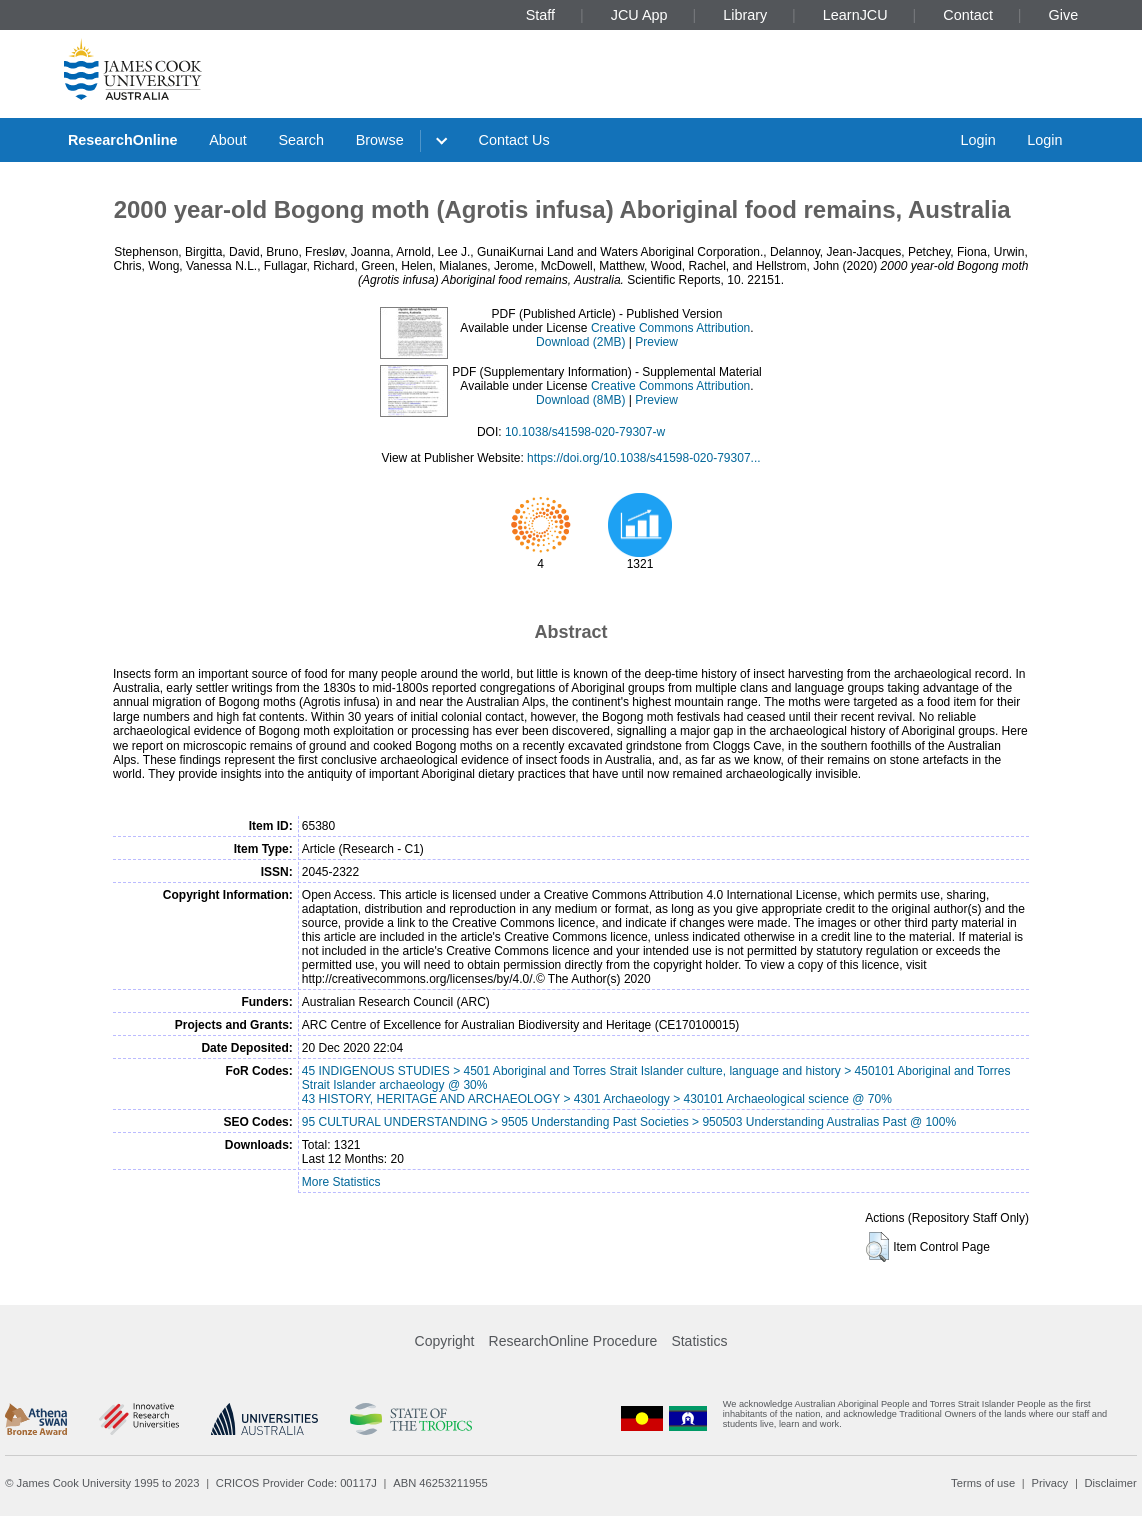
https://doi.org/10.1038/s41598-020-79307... (644, 458)
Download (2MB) (580, 342)
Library (745, 15)
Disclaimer (1111, 1483)
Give (1064, 15)
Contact (968, 15)
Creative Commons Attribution (670, 328)
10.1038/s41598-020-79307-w (585, 432)
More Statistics (341, 1182)
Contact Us (514, 140)
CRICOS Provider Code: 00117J (296, 1483)
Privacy (1049, 1483)
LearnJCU (855, 15)
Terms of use (983, 1483)
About (228, 140)
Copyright (445, 1341)
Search (301, 140)
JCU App (639, 15)
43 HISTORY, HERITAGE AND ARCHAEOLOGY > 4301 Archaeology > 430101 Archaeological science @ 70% (597, 1099)
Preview (656, 342)
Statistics (699, 1341)
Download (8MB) (580, 400)
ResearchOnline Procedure (573, 1341)
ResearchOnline (123, 140)
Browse (380, 140)
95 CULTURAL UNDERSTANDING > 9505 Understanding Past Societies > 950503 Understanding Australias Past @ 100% (629, 1122)
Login (977, 140)
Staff (540, 15)
